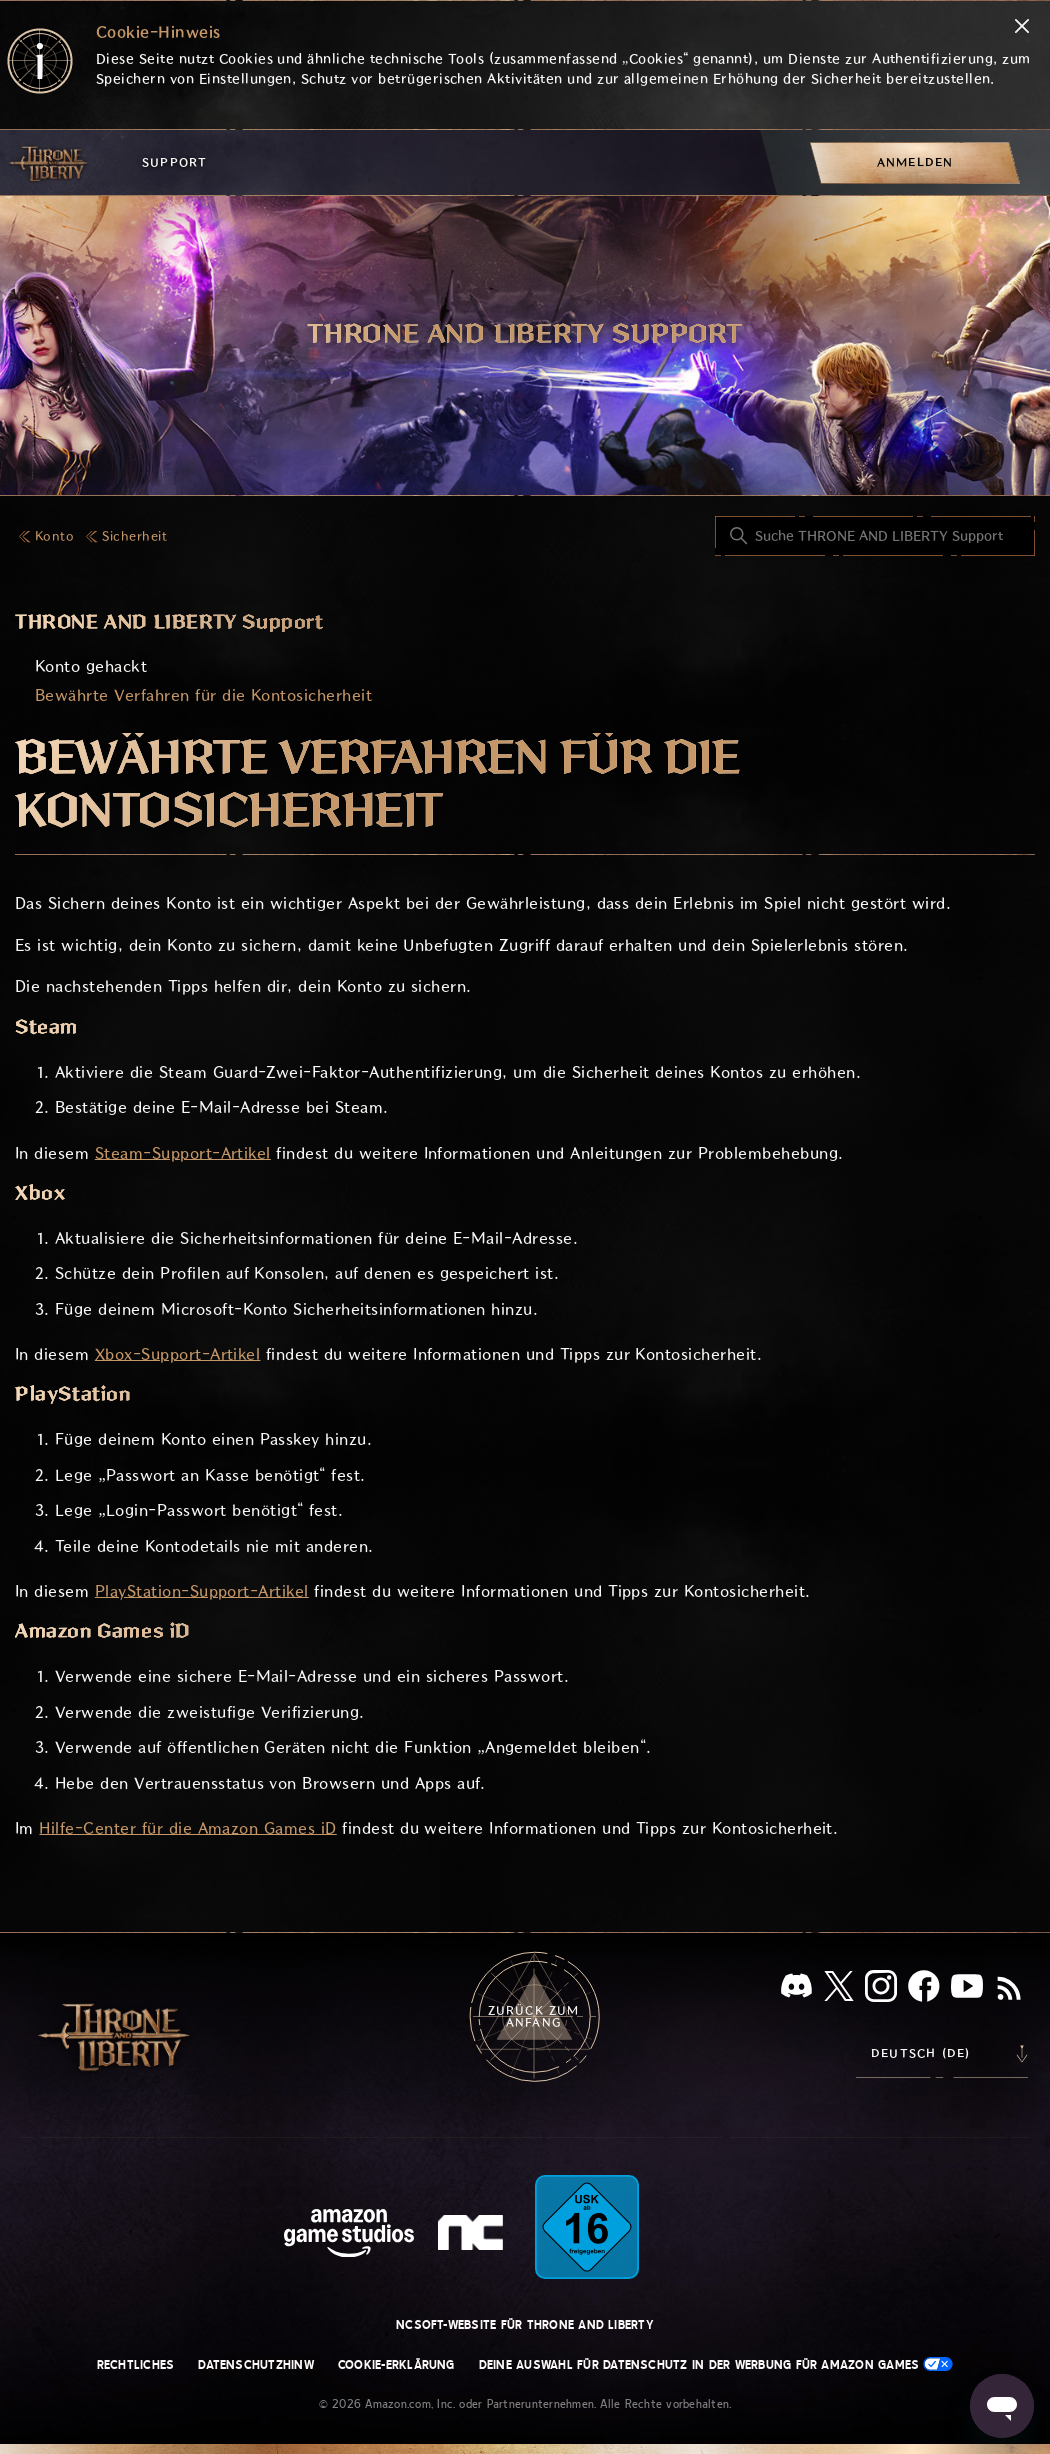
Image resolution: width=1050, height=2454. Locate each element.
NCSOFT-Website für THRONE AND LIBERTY (525, 2325)
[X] (839, 1989)
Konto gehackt (91, 666)
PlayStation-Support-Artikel (202, 1591)
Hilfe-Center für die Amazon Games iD (187, 1828)
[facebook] (924, 1990)
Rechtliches (136, 2365)
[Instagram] (881, 1990)
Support (174, 162)
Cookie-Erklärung (396, 2365)
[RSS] (1009, 1990)
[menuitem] (915, 162)
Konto (54, 536)
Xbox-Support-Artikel (178, 1354)
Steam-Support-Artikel (183, 1153)
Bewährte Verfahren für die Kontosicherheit (203, 695)
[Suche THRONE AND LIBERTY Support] (875, 536)
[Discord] (796, 1989)
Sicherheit (134, 536)
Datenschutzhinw (256, 2365)
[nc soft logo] (473, 2237)
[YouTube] (967, 1990)
